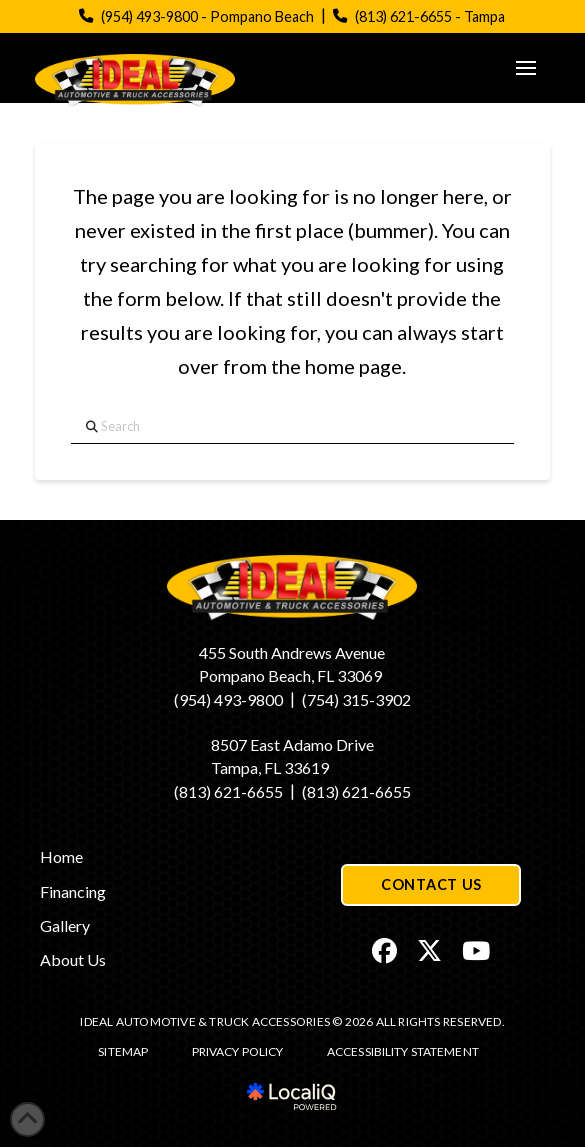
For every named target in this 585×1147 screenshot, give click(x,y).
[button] (526, 68)
